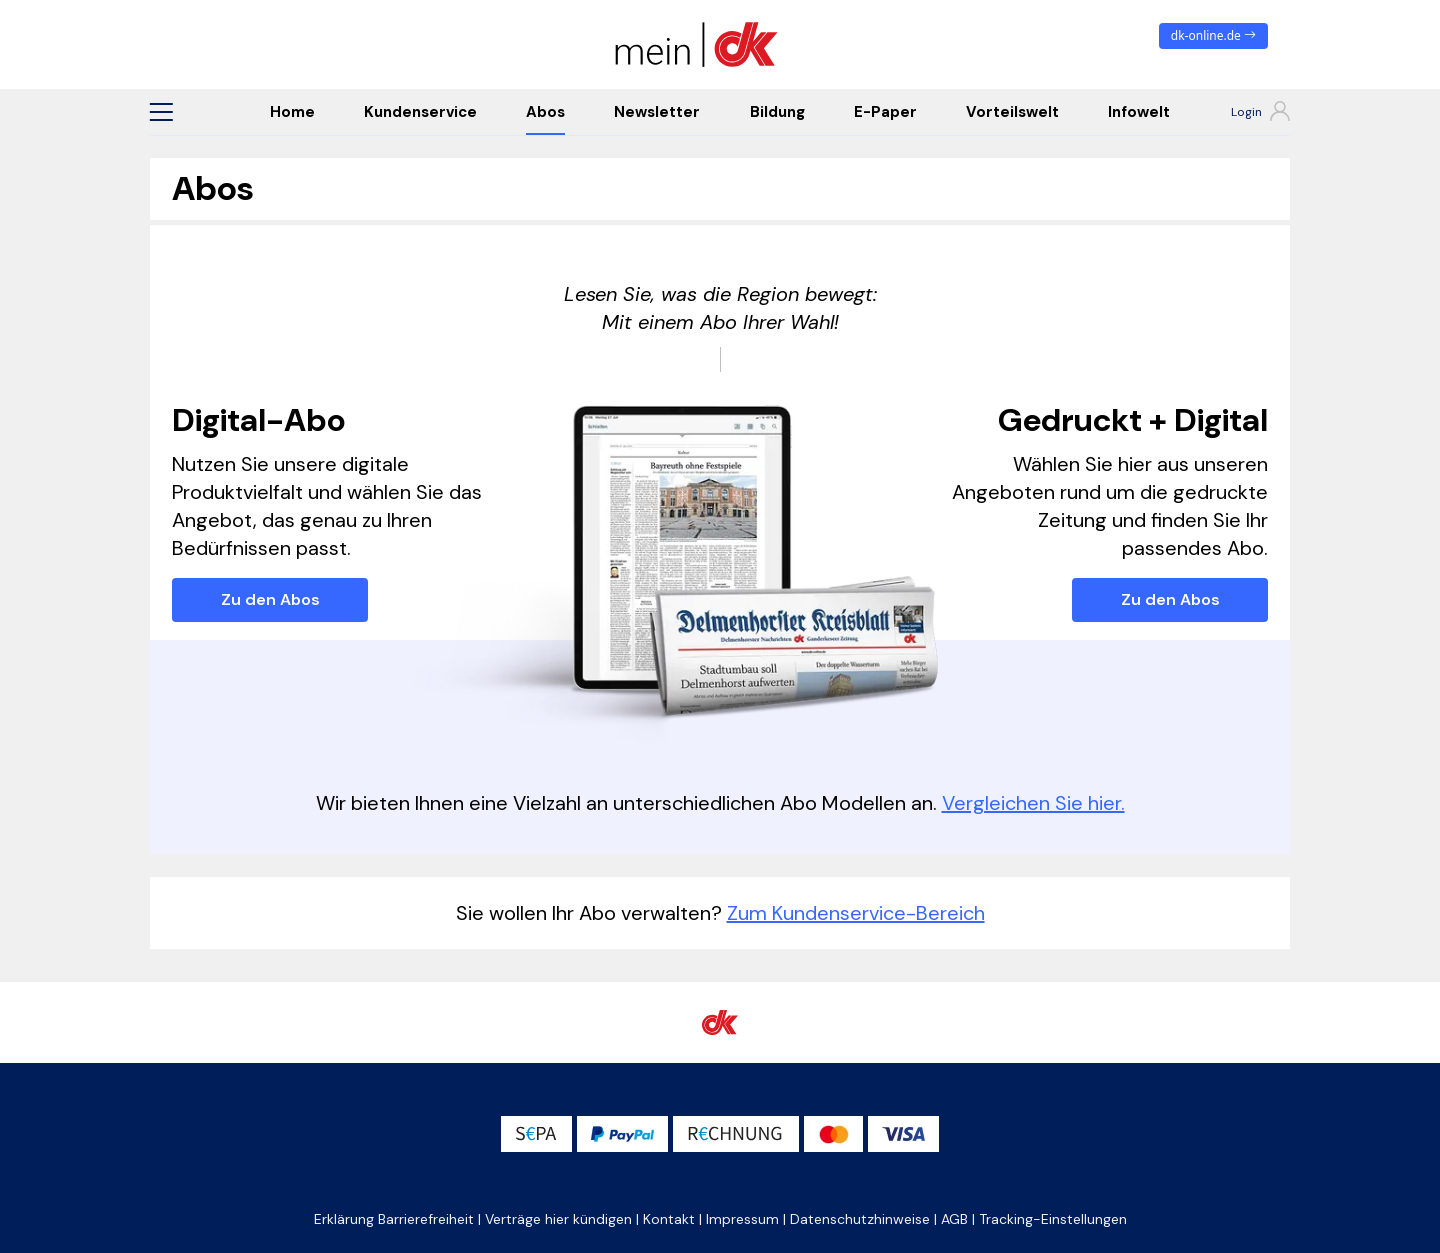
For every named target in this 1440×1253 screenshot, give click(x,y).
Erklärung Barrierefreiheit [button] (394, 1219)
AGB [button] (954, 1219)
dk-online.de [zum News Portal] (1213, 35)
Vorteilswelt (1012, 112)
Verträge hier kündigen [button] (558, 1219)
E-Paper (885, 112)
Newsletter (657, 112)
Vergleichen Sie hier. (1033, 803)
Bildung (777, 112)
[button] (161, 112)
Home (292, 112)
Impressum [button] (742, 1219)
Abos (545, 112)
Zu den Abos (270, 599)
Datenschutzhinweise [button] (860, 1219)
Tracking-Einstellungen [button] (1053, 1219)
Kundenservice (420, 112)
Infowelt (1139, 112)
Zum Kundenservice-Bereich (856, 913)
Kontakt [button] (669, 1219)
